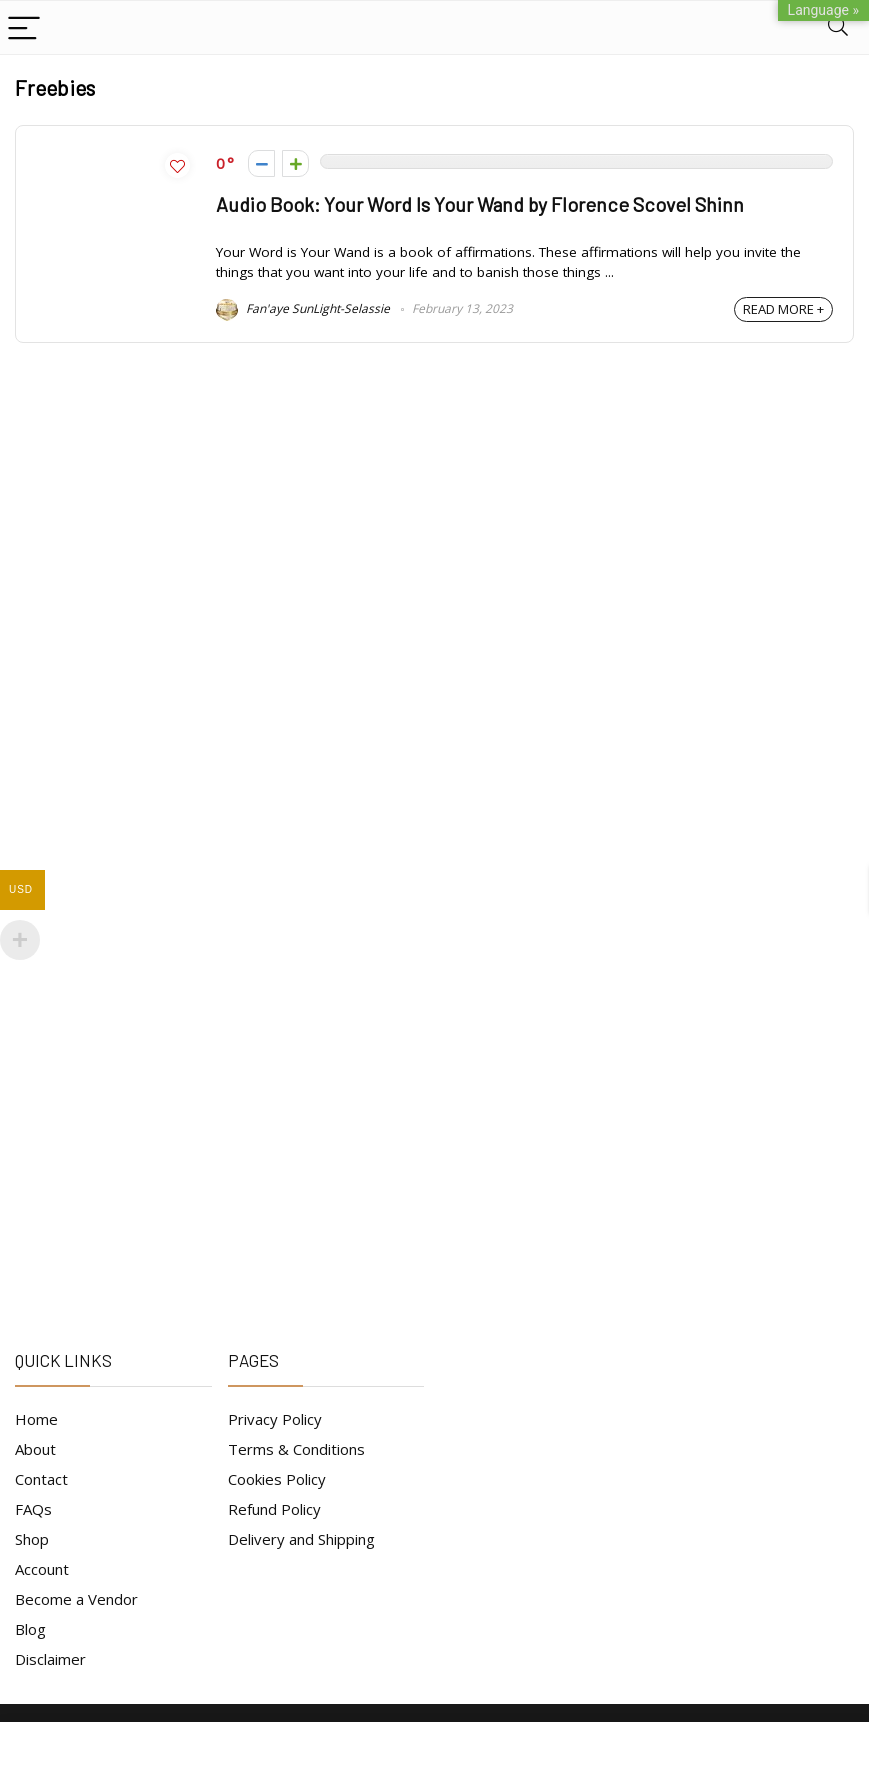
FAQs (33, 1509)
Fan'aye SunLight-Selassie (303, 308)
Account (42, 1569)
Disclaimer (50, 1659)
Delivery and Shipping (301, 1539)
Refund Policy (274, 1509)
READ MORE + (783, 309)
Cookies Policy (277, 1479)
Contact (41, 1479)
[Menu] (24, 27)
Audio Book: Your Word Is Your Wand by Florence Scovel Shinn (480, 204)
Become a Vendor (76, 1599)
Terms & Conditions (296, 1449)
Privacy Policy (275, 1419)
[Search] (838, 27)
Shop (32, 1539)
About (35, 1449)
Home (36, 1419)
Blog (30, 1629)
